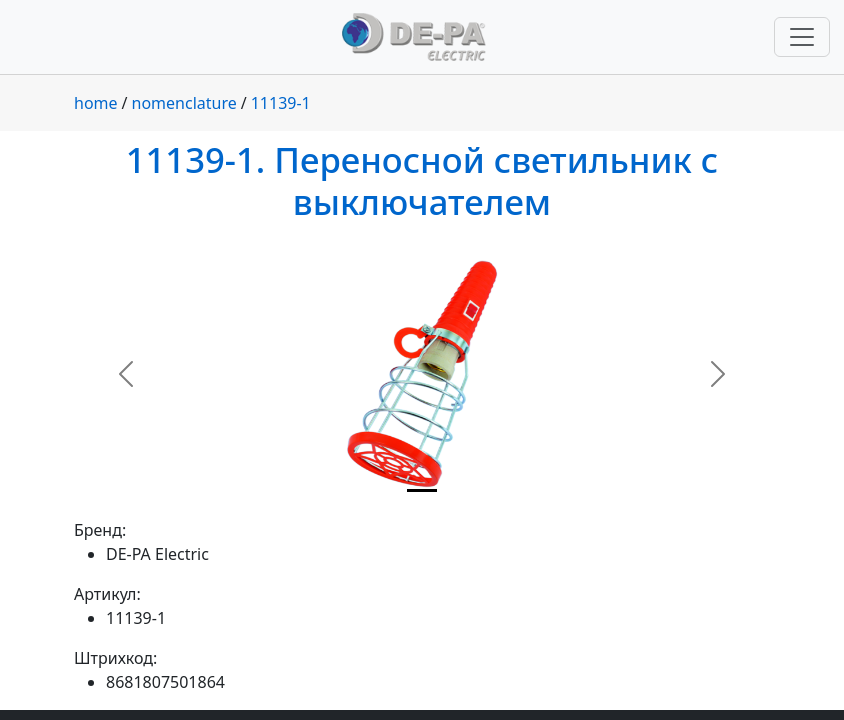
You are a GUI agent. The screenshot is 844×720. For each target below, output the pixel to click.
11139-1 (281, 103)
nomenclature (184, 103)
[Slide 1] (422, 490)
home (96, 103)
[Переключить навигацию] (802, 37)
